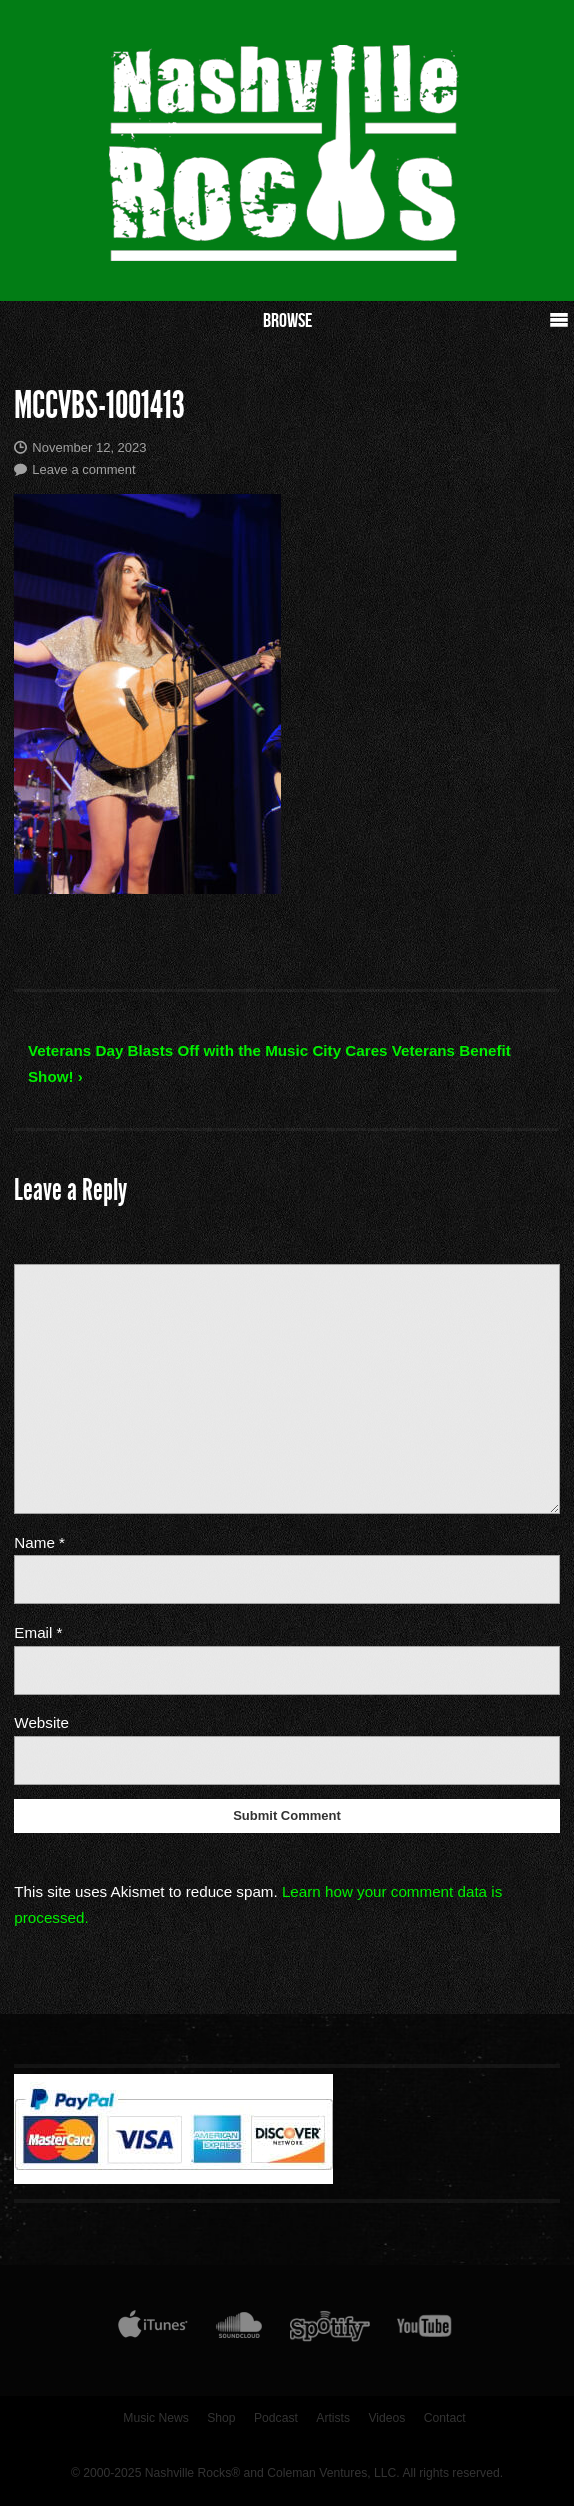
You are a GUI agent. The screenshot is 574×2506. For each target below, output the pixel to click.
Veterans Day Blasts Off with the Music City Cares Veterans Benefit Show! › (269, 1063)
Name (39, 1542)
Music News (156, 2418)
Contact (445, 2418)
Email (38, 1632)
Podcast (276, 2418)
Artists (333, 2418)
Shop (221, 2418)
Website (41, 1722)
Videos (386, 2418)
